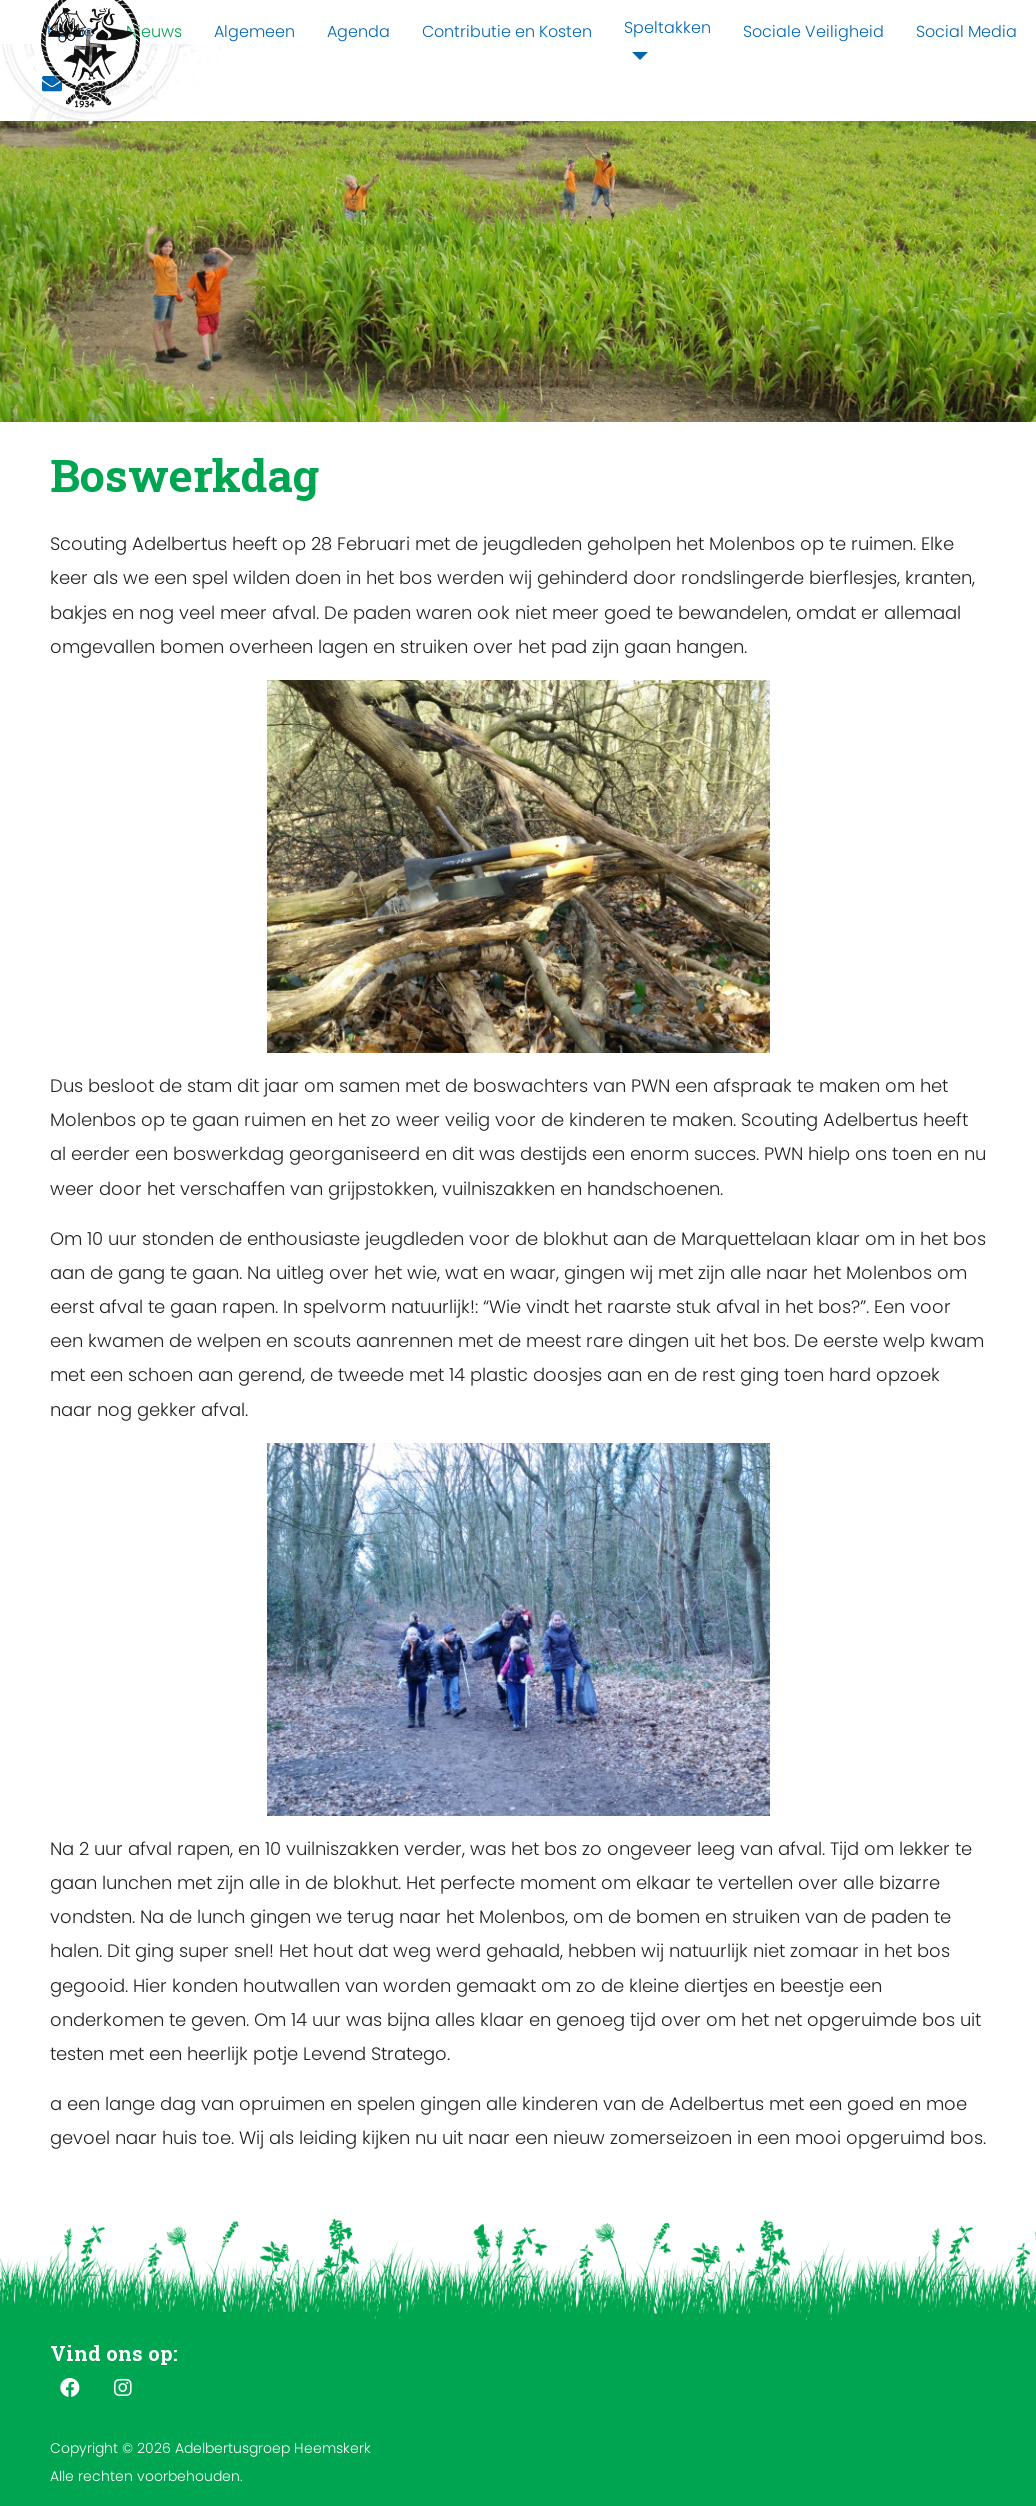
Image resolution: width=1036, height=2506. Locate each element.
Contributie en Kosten (507, 31)
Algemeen (254, 31)
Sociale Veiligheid (813, 31)
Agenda (358, 31)
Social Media (966, 31)
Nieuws (154, 31)
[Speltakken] (636, 56)
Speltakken (667, 27)
